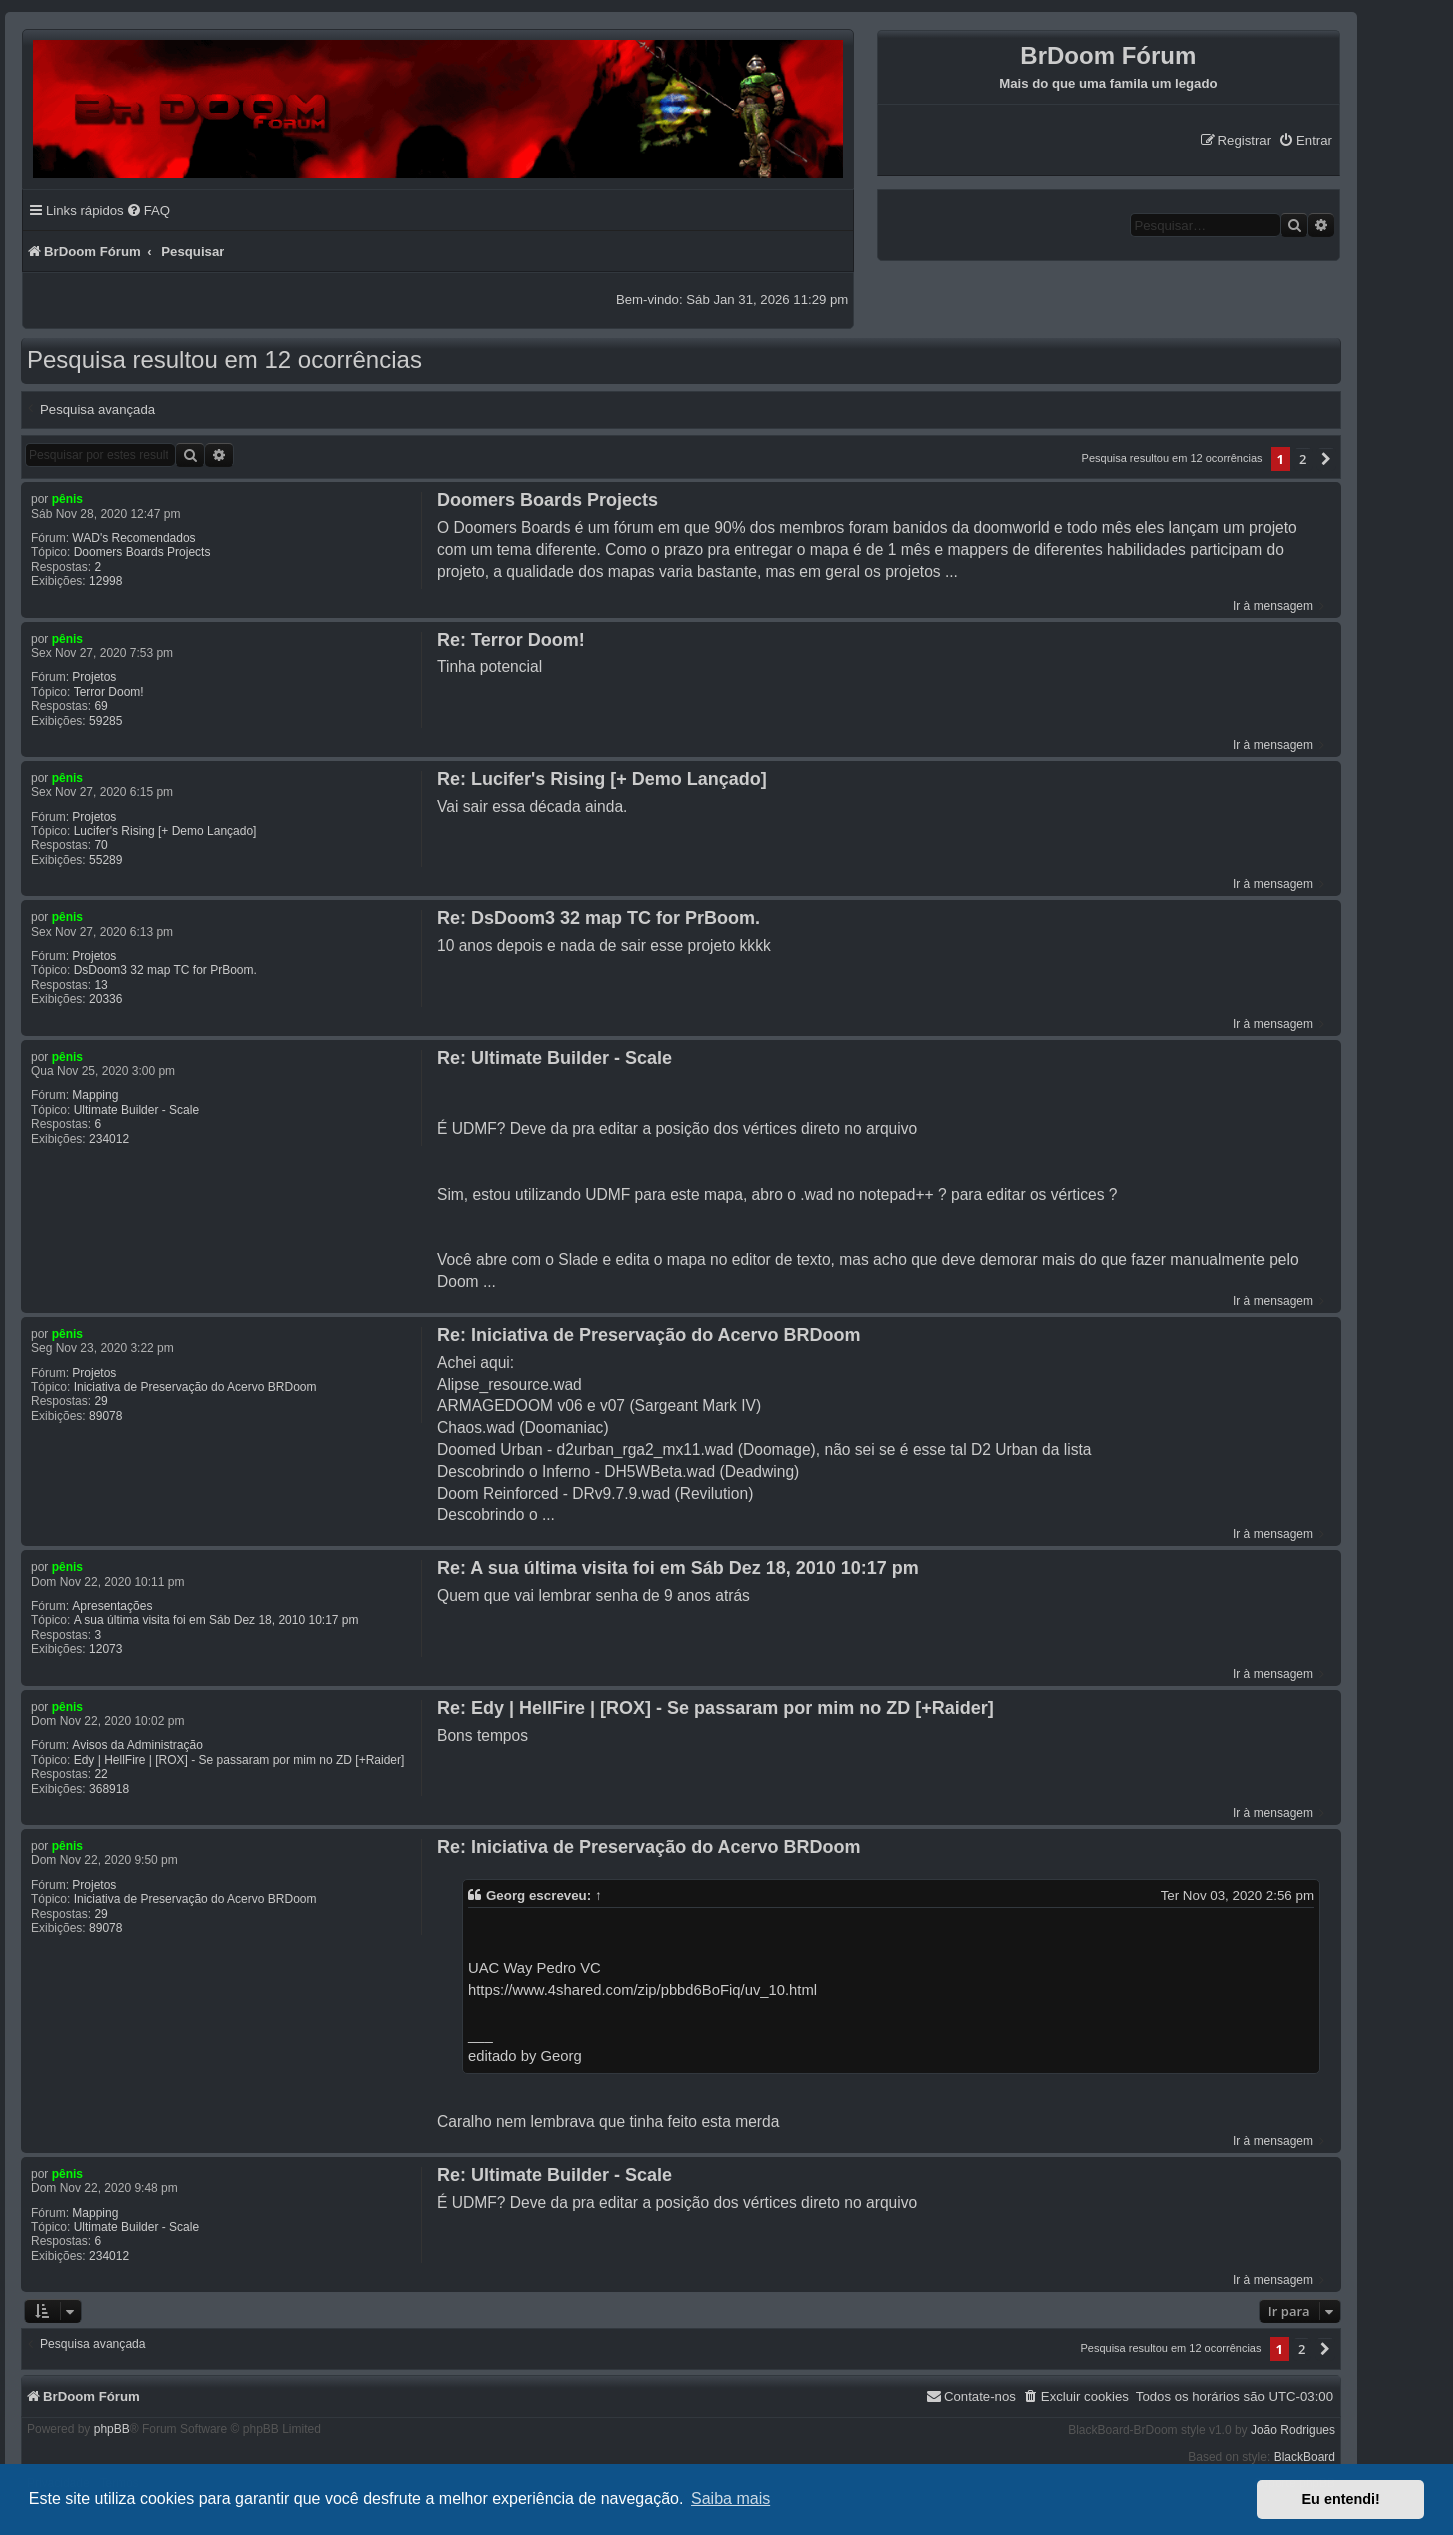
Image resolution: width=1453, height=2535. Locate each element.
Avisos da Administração (137, 1745)
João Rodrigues (1293, 2430)
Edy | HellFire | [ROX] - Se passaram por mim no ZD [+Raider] (239, 1760)
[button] (1326, 459)
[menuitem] (1305, 140)
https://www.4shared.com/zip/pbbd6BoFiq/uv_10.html (642, 1990)
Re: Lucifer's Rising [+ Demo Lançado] (602, 779)
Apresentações (112, 1606)
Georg (505, 1895)
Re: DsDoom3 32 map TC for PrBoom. (598, 918)
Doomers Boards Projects (142, 552)
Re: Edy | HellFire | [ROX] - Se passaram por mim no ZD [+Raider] (715, 1708)
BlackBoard (1304, 2457)
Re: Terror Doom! (511, 640)
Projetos (94, 677)
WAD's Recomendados (133, 538)
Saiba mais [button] (730, 2498)
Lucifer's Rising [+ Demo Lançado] (165, 831)
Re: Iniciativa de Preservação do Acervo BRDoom (648, 1335)
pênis (67, 499)
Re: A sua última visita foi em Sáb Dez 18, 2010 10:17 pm (678, 1568)
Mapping (95, 1095)
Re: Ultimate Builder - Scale (554, 1058)
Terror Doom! (109, 692)
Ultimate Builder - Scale (136, 1110)
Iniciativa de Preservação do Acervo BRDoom (195, 1387)
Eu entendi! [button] (1341, 2499)
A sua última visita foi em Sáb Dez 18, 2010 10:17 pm (216, 1620)
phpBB (112, 2429)
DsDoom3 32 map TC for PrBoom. (165, 970)
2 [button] (1302, 459)
